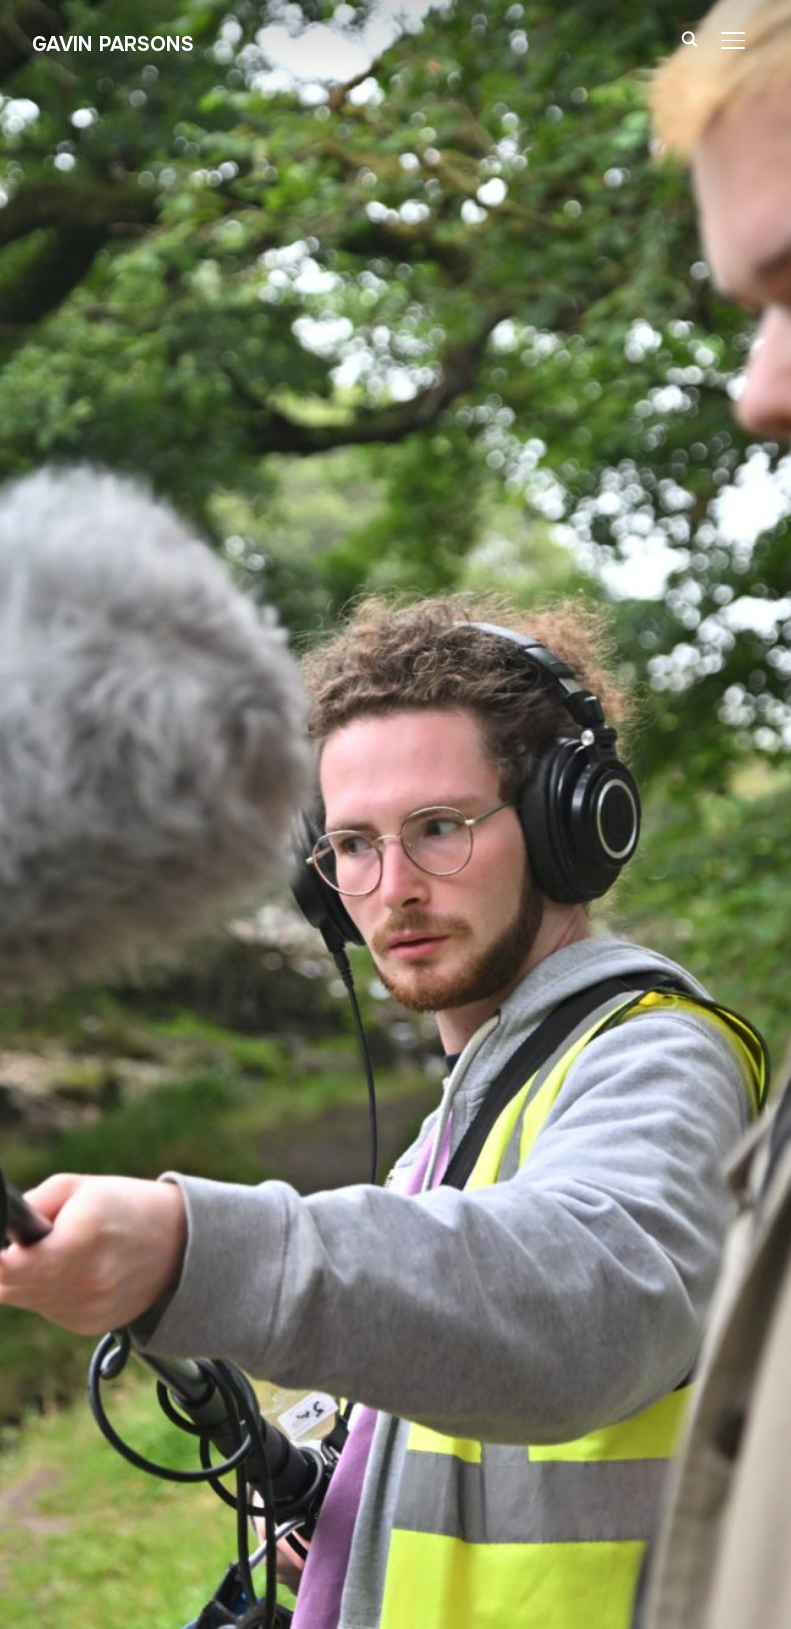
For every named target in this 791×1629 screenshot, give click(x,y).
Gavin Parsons (113, 44)
